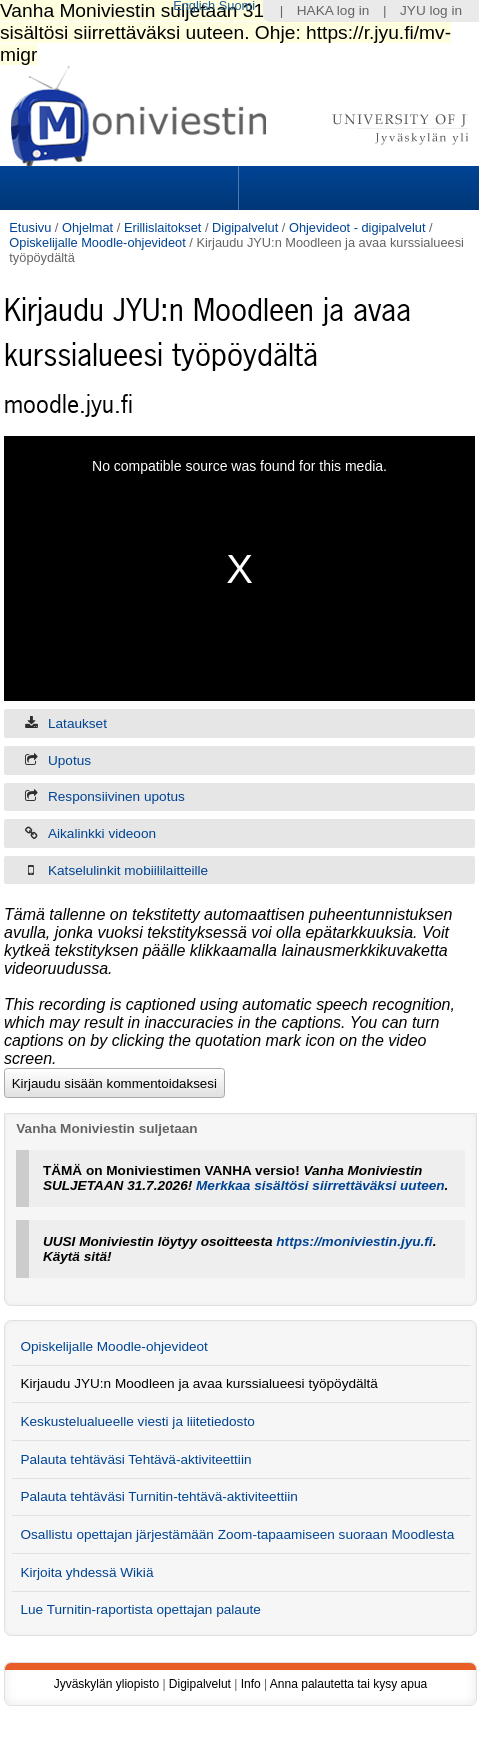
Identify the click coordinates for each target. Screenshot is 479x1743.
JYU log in (431, 10)
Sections (121, 188)
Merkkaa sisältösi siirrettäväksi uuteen (320, 1185)
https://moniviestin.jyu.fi (354, 1241)
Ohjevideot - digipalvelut (357, 227)
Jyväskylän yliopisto (106, 1684)
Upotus (69, 760)
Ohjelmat (87, 227)
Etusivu (30, 227)
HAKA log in (333, 10)
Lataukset (77, 723)
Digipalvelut (245, 227)
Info (251, 1684)
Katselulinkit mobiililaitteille (128, 870)
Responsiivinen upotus (116, 796)
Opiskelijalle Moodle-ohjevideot (97, 242)
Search (356, 188)
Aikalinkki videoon (102, 833)
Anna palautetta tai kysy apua (348, 1684)
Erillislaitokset (163, 227)
